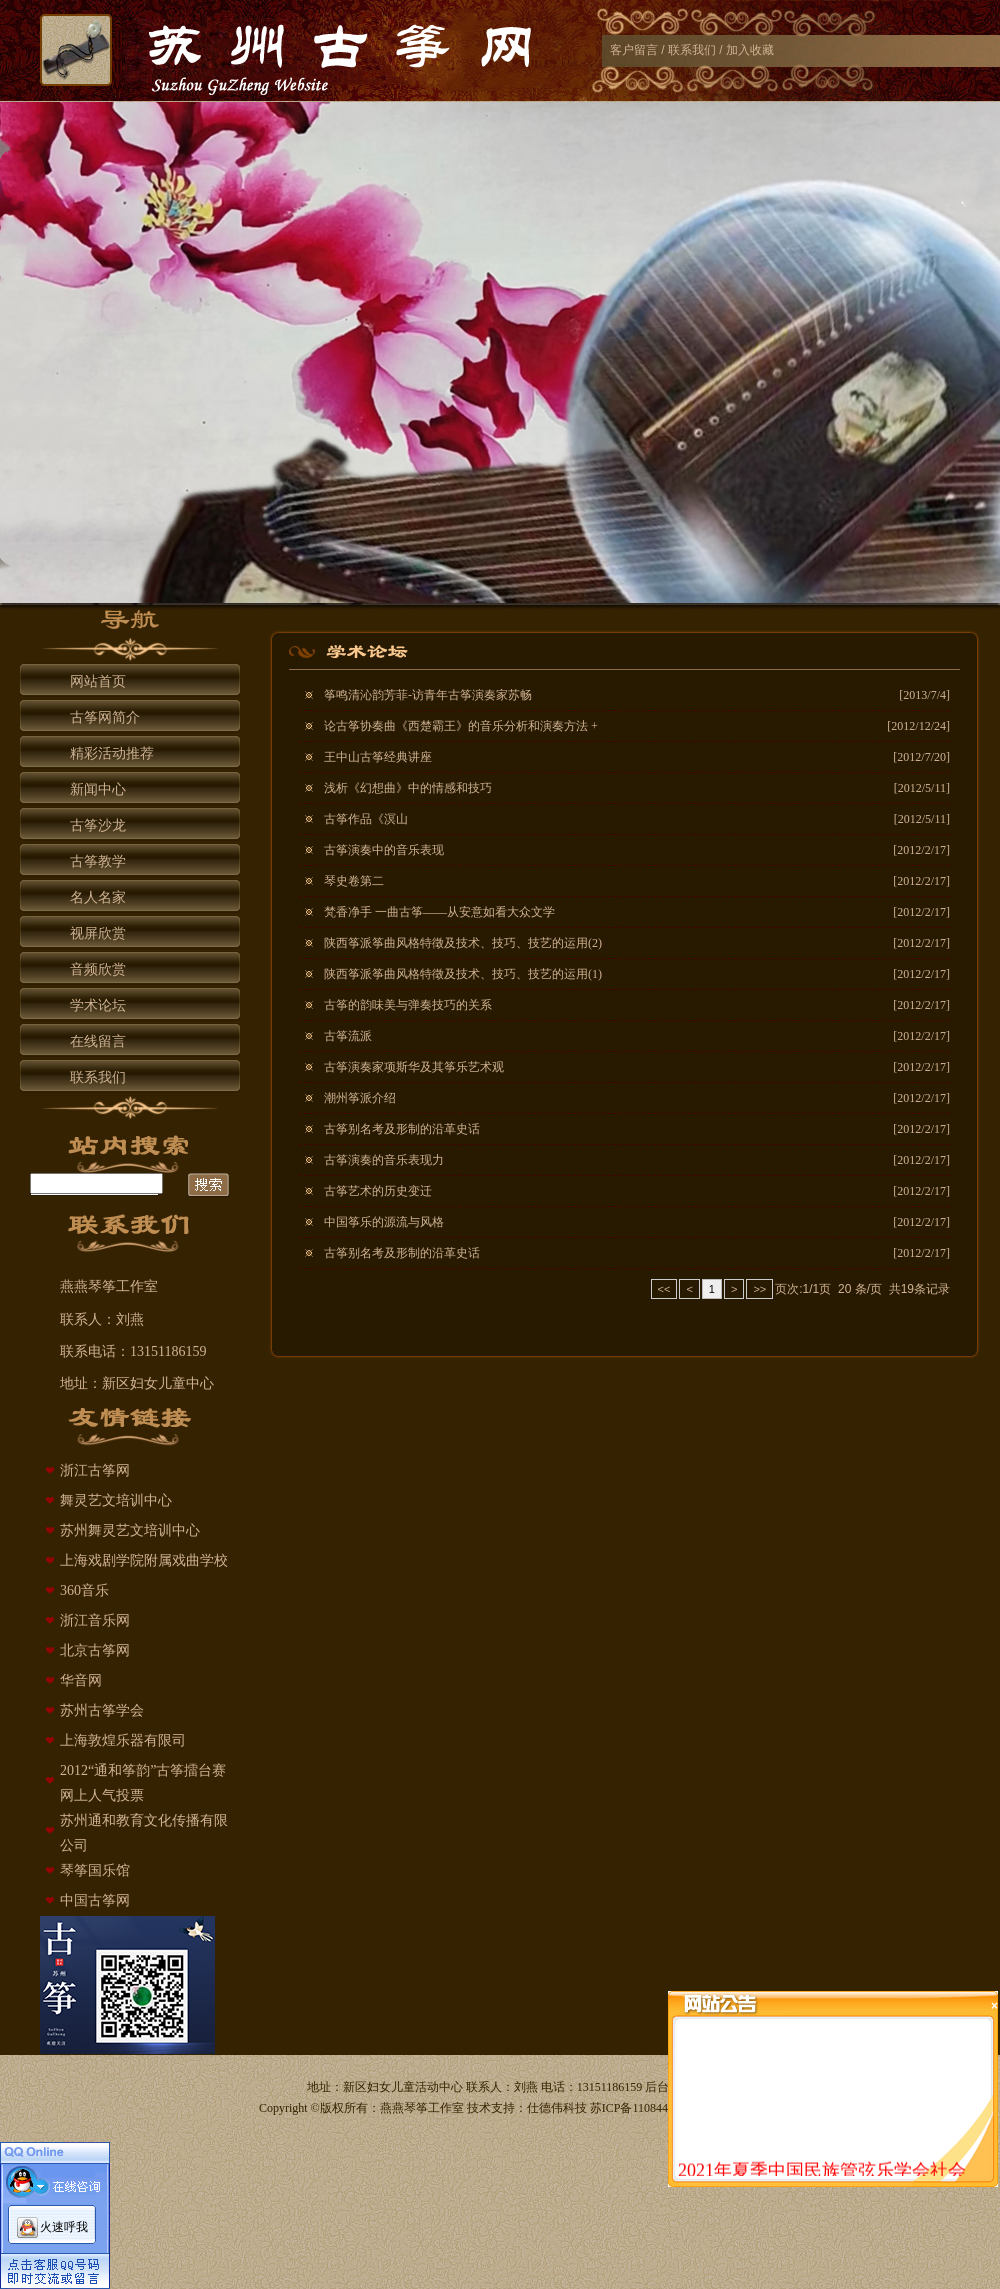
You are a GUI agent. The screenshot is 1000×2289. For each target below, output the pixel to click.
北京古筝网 (95, 1650)
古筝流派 (348, 1036)
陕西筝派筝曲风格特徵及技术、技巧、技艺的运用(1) (463, 974)
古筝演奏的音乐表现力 (384, 1160)
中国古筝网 (95, 1900)
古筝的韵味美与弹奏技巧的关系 (408, 1005)
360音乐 (84, 1590)
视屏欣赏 (98, 933)
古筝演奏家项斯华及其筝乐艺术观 (414, 1067)
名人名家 (98, 897)
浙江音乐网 (95, 1620)
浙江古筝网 (95, 1470)
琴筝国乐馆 (95, 1870)
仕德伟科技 (557, 2108)
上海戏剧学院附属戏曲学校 (144, 1560)
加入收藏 (750, 50)
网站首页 (98, 681)
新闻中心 (98, 789)
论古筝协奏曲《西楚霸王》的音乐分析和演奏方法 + (461, 726)
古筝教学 (98, 861)
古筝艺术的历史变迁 (378, 1191)
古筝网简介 (105, 717)
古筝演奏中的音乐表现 (384, 850)
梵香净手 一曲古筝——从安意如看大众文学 (439, 912)
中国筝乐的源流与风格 (384, 1222)
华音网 (81, 1680)
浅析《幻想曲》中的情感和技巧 (408, 788)
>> (759, 1289)
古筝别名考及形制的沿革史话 (402, 1129)
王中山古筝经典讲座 (378, 757)
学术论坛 (98, 1005)
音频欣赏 (98, 969)
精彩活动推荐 (112, 753)
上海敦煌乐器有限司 (123, 1740)
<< (664, 1289)
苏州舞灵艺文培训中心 (130, 1530)
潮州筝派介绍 (360, 1098)
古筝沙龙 (98, 825)
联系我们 (692, 50)
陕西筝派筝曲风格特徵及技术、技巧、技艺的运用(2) (463, 943)
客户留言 (634, 50)
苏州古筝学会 (102, 1710)
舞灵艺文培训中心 (116, 1500)
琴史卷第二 (354, 881)
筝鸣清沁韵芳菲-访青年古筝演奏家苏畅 (428, 695)
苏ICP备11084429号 (641, 2108)
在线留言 (98, 1041)
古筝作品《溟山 (366, 819)
